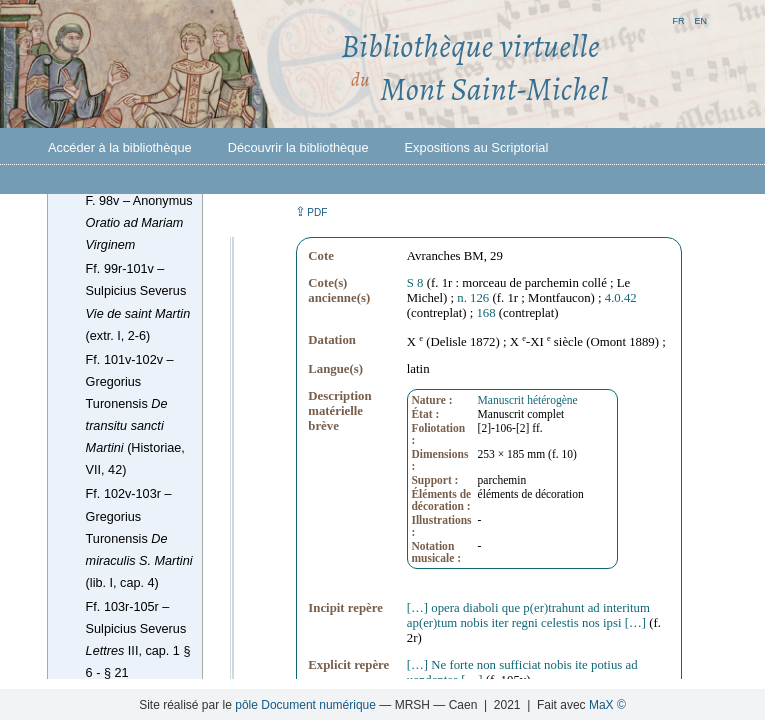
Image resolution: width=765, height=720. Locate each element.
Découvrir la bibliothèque (298, 147)
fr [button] (678, 19)
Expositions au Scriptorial (477, 147)
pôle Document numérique (305, 705)
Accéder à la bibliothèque (120, 147)
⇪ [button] (311, 211)
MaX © (607, 705)
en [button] (700, 19)
